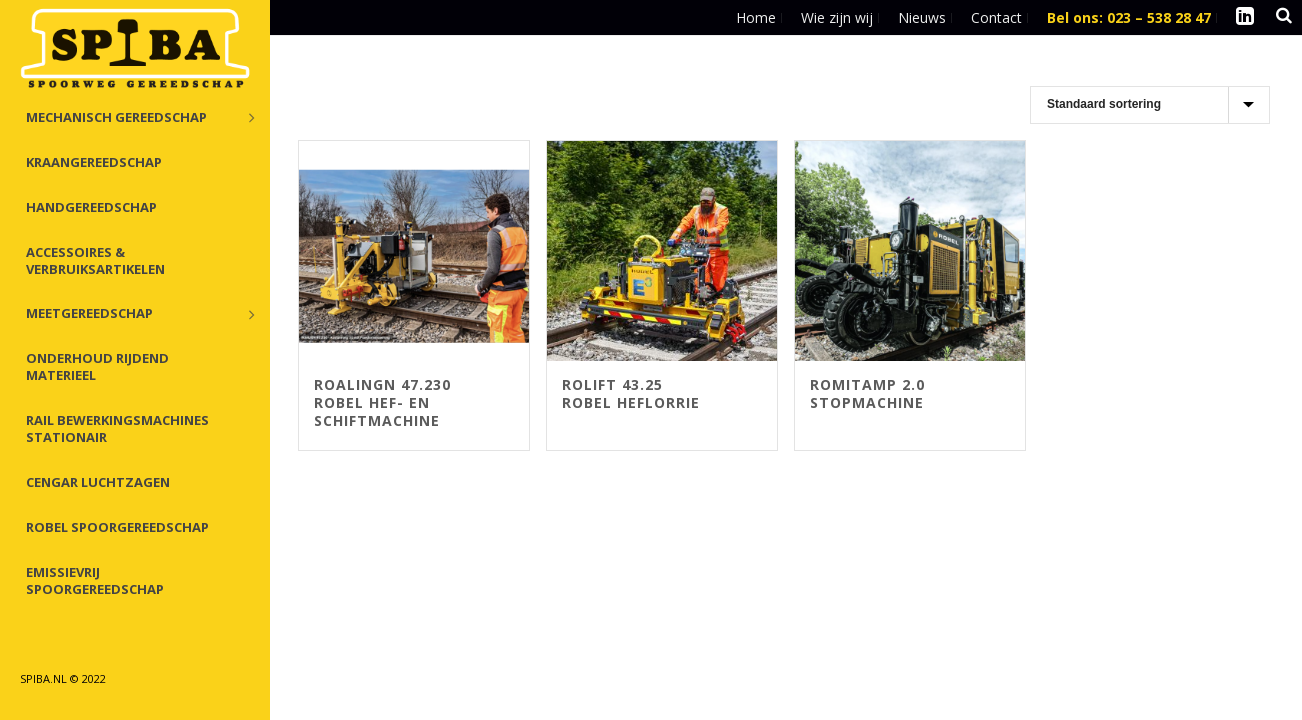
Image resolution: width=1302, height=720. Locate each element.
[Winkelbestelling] (1150, 105)
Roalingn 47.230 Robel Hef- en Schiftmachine (382, 402)
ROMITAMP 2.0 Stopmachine (867, 393)
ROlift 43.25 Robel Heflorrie (631, 393)
